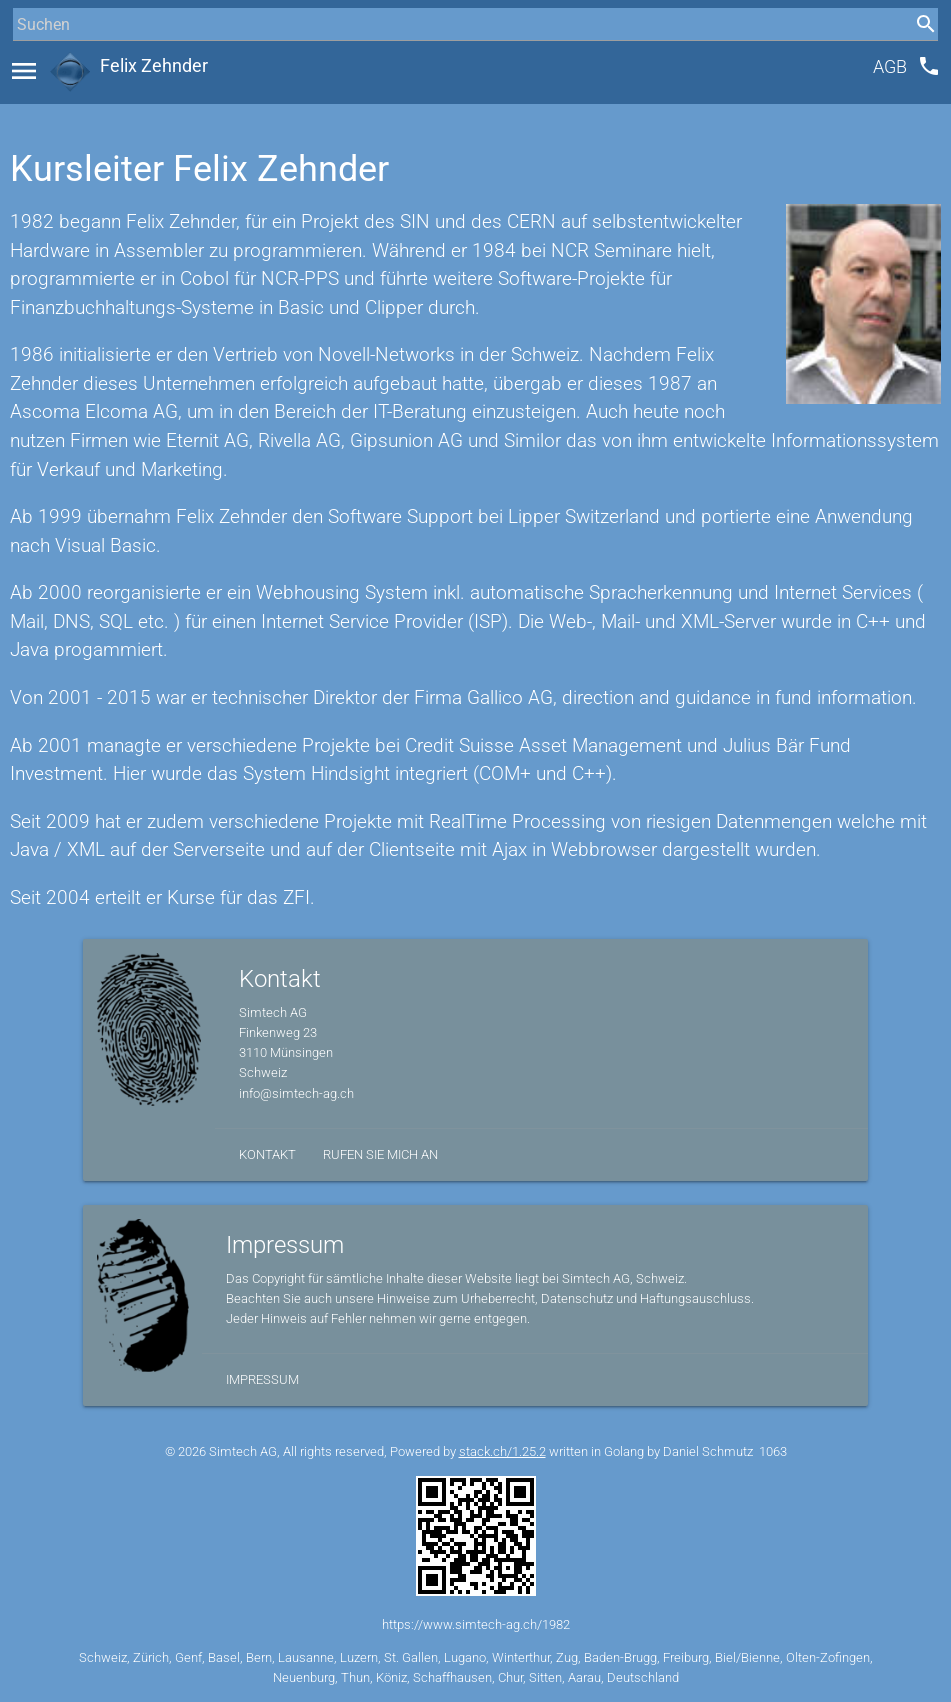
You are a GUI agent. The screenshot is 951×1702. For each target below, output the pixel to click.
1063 (773, 1451)
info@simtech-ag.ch (296, 1093)
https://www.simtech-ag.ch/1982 (476, 1624)
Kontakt (267, 1154)
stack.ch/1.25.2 (502, 1451)
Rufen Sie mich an (380, 1154)
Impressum (262, 1379)
